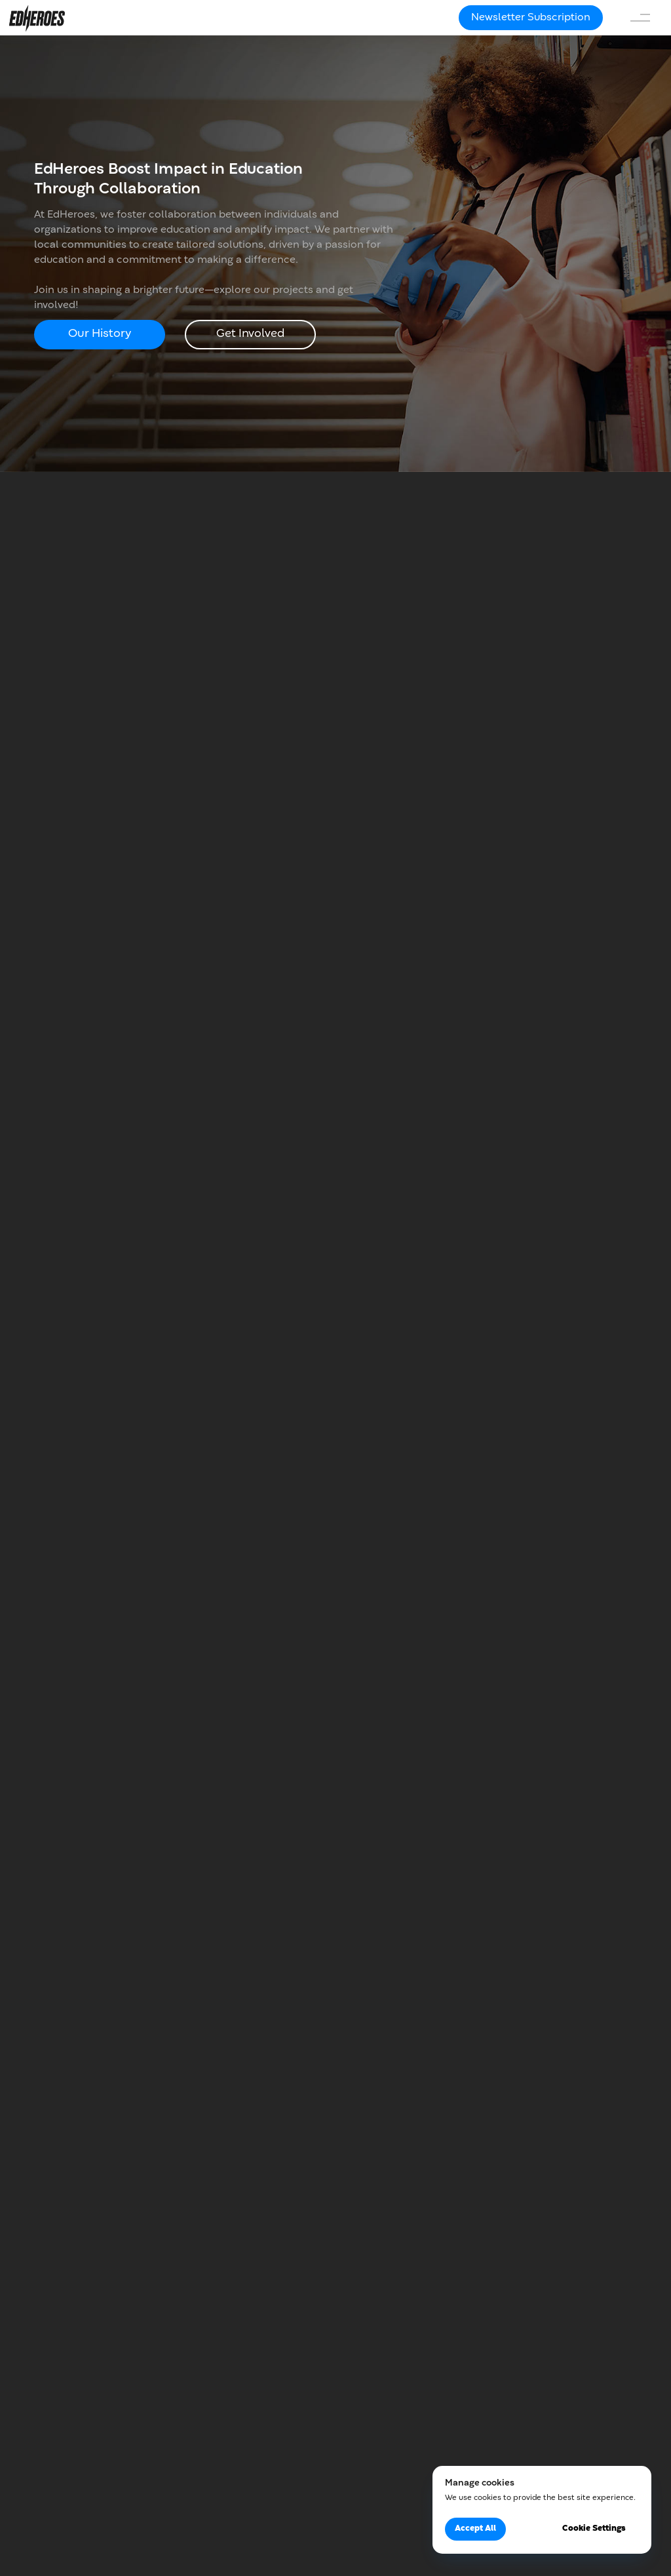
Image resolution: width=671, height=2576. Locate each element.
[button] (531, 17)
